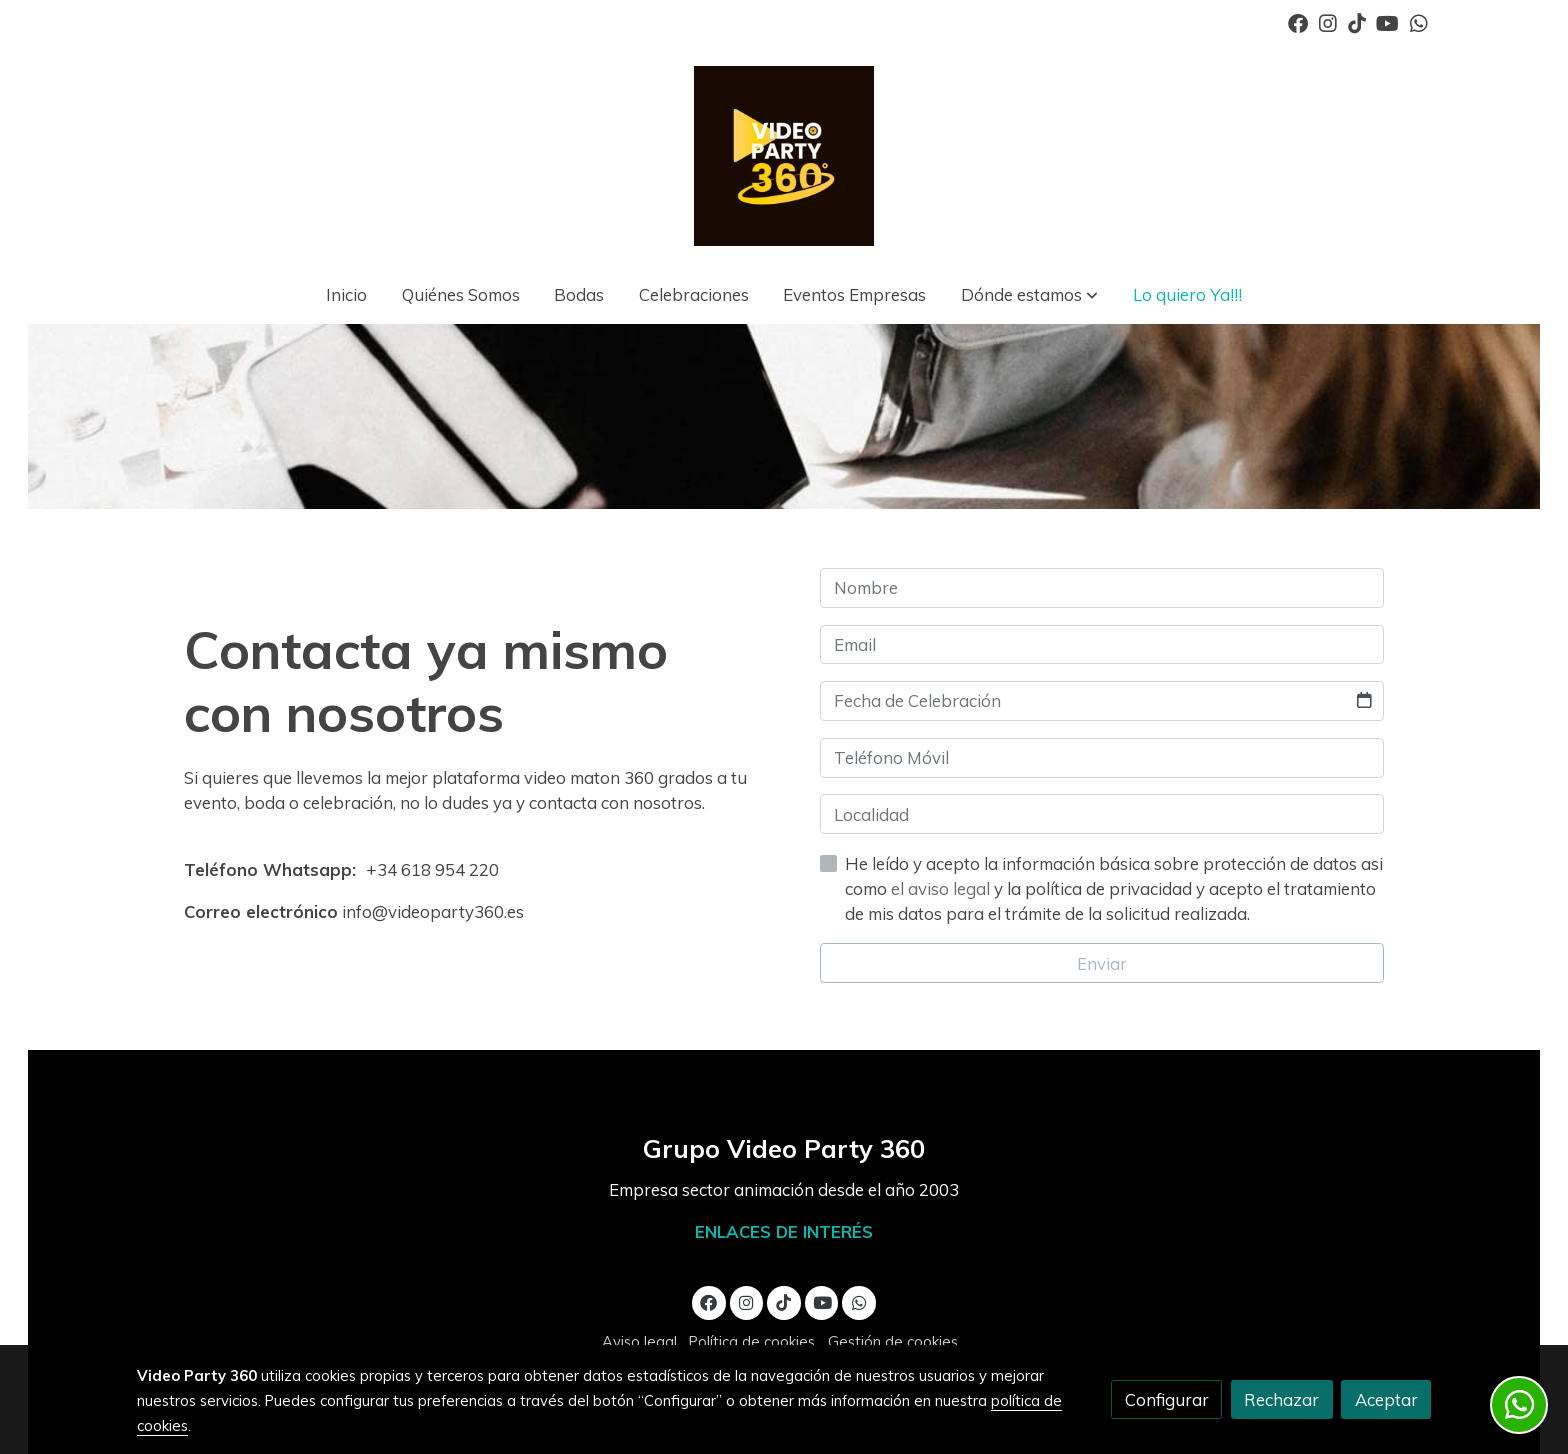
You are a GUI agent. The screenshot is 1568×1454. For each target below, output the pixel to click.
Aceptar (1386, 1399)
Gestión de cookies (893, 1341)
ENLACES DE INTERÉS (784, 1231)
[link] (784, 156)
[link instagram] (1328, 22)
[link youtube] (1387, 22)
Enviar (1102, 963)
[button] (1029, 295)
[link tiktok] (1357, 22)
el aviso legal (942, 888)
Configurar (1167, 1399)
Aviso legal (639, 1341)
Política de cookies (752, 1341)
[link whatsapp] (1419, 22)
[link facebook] (1298, 22)
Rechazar (1281, 1399)
